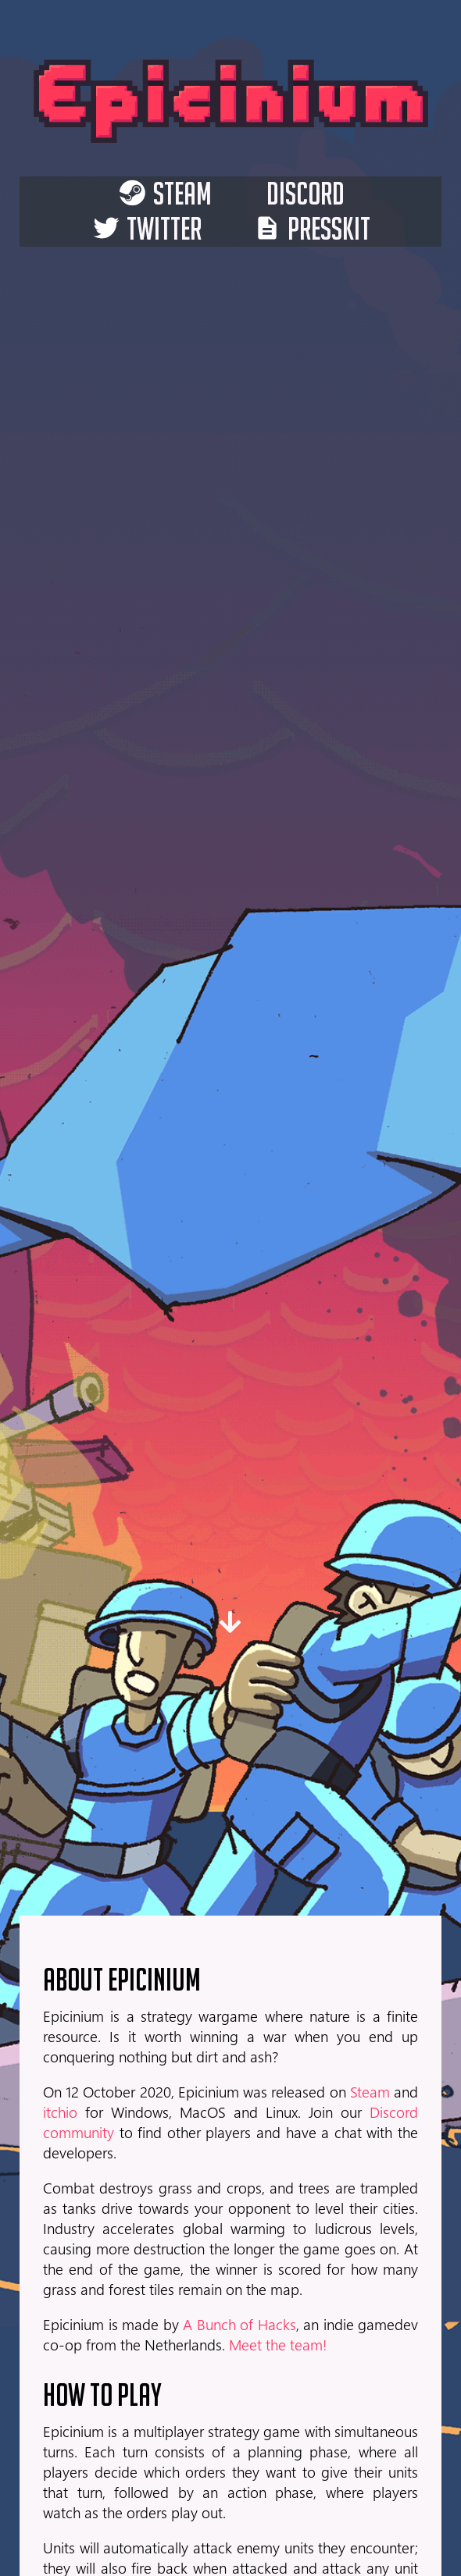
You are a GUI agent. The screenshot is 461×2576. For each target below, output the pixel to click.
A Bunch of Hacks (239, 2324)
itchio (60, 2111)
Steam (370, 2091)
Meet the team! (278, 2344)
